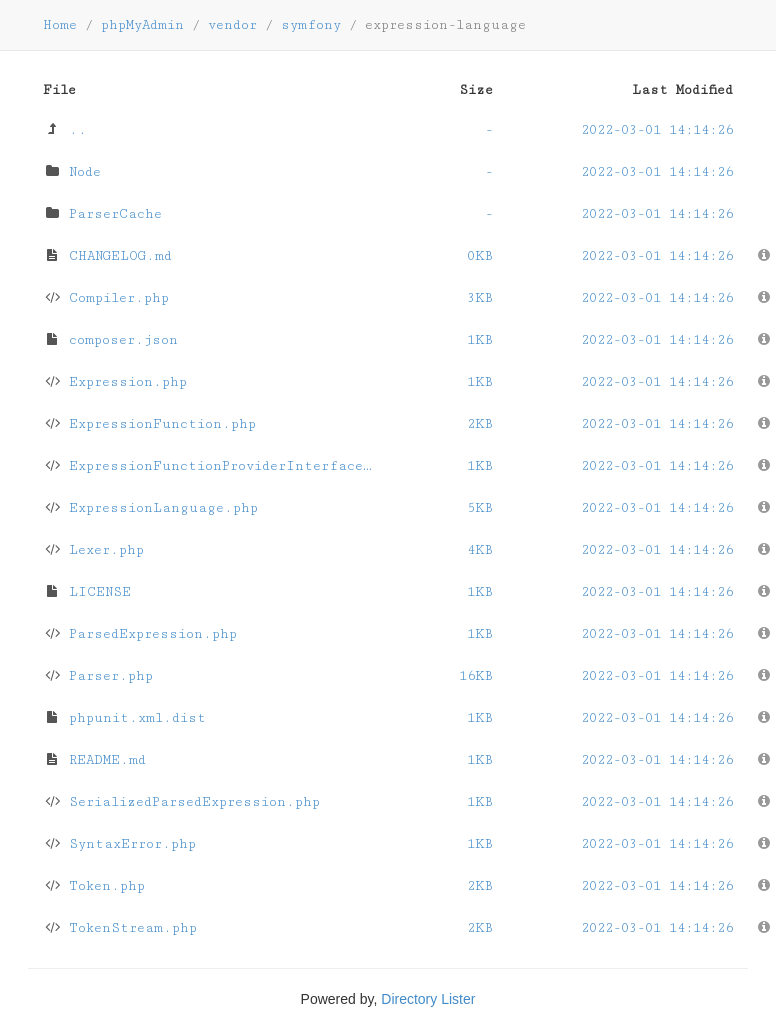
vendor (232, 25)
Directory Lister (428, 999)
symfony (311, 25)
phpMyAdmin (142, 25)
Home (60, 25)
